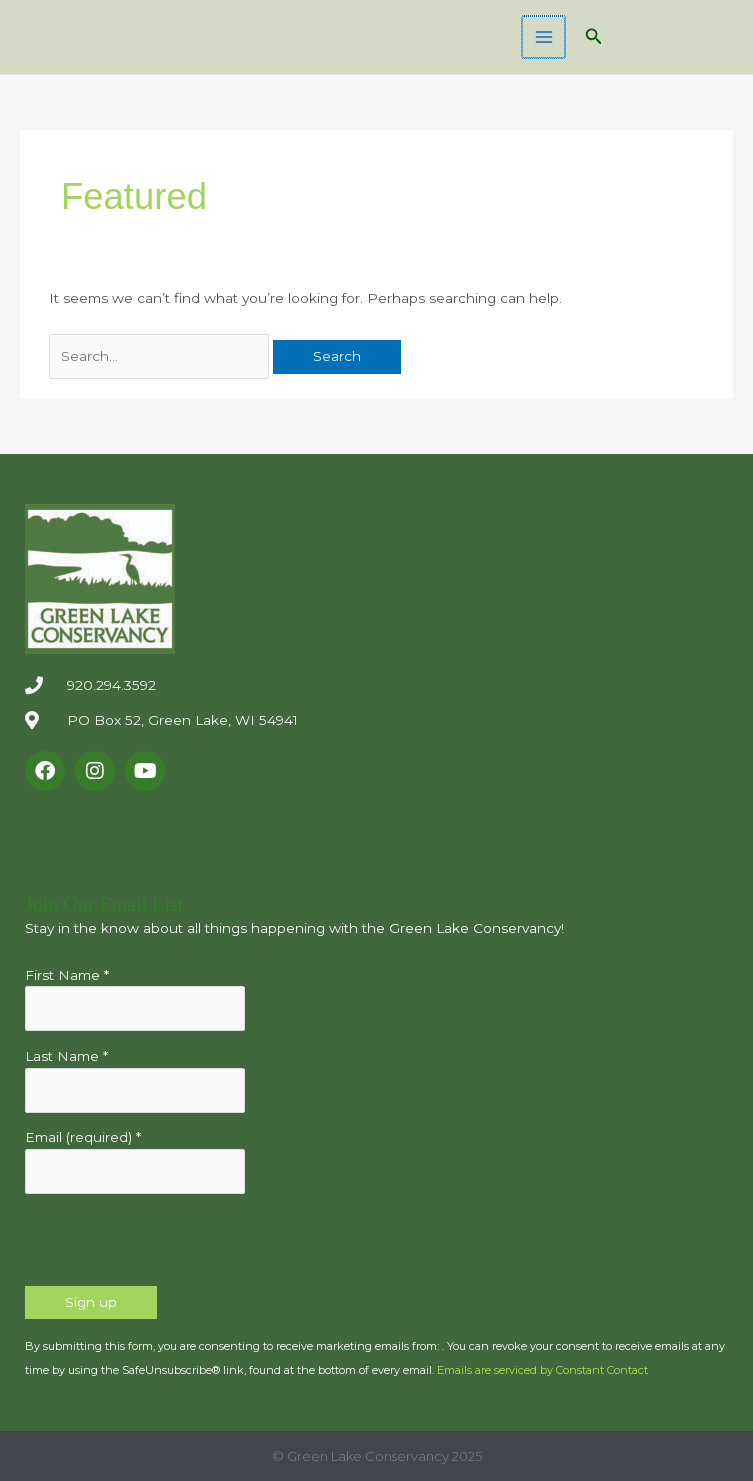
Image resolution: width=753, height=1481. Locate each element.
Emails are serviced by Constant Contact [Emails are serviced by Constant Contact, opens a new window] (542, 1370)
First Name (67, 975)
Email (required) (83, 1137)
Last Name (66, 1056)
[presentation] (177, 1247)
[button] (594, 37)
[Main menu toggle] (544, 37)
